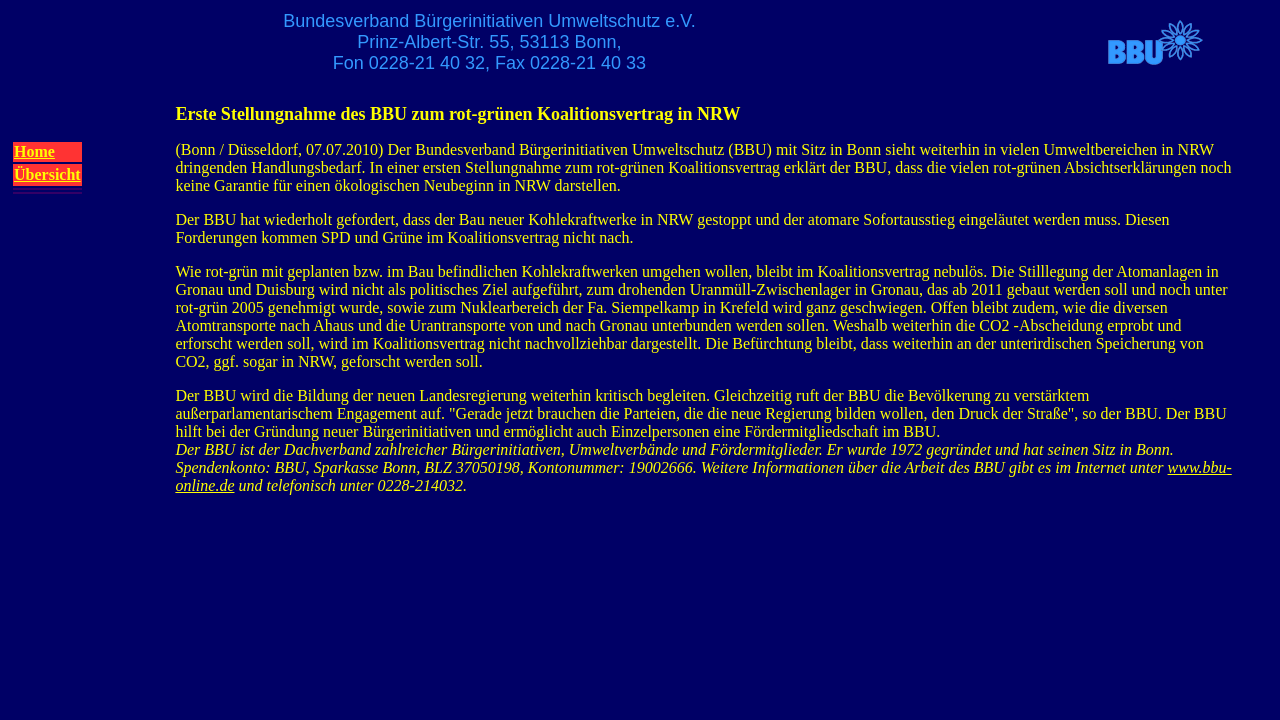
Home (34, 151)
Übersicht (47, 174)
